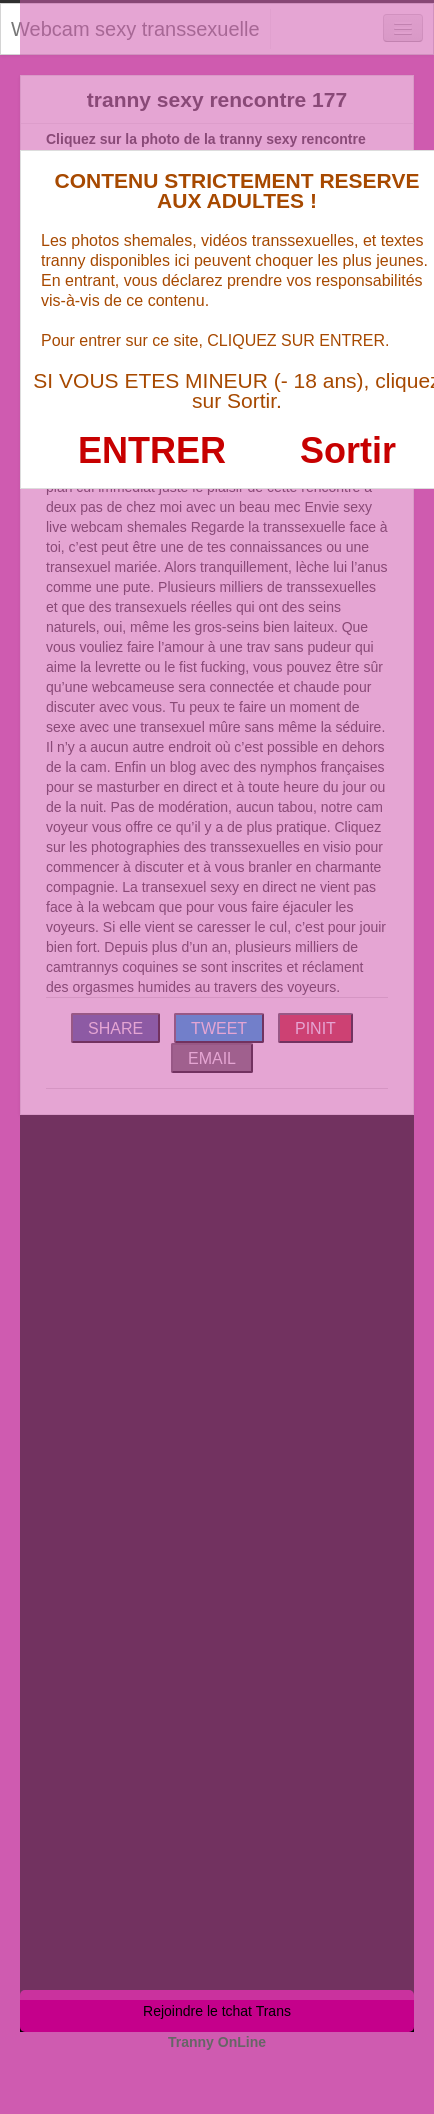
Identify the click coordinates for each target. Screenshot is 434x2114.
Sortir (348, 450)
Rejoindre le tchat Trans (217, 2011)
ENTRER (152, 450)
